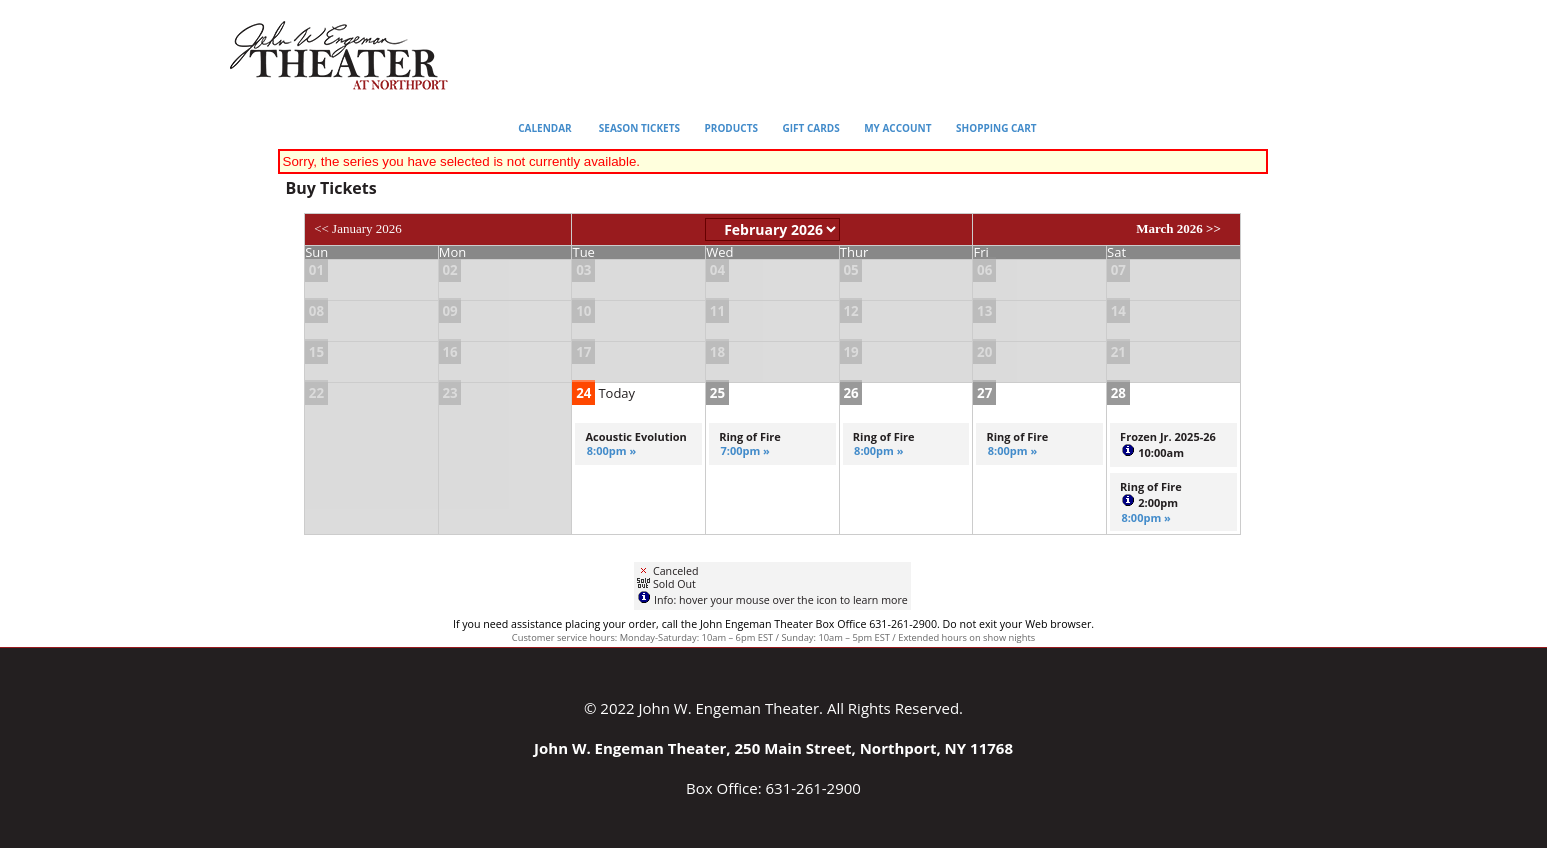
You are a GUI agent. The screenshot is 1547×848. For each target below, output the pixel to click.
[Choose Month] (772, 229)
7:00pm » (744, 450)
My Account (897, 128)
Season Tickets (639, 128)
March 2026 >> (1178, 228)
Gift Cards (810, 128)
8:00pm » (611, 450)
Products (731, 128)
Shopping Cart (996, 128)
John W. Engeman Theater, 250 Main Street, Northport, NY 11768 (773, 748)
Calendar (545, 128)
